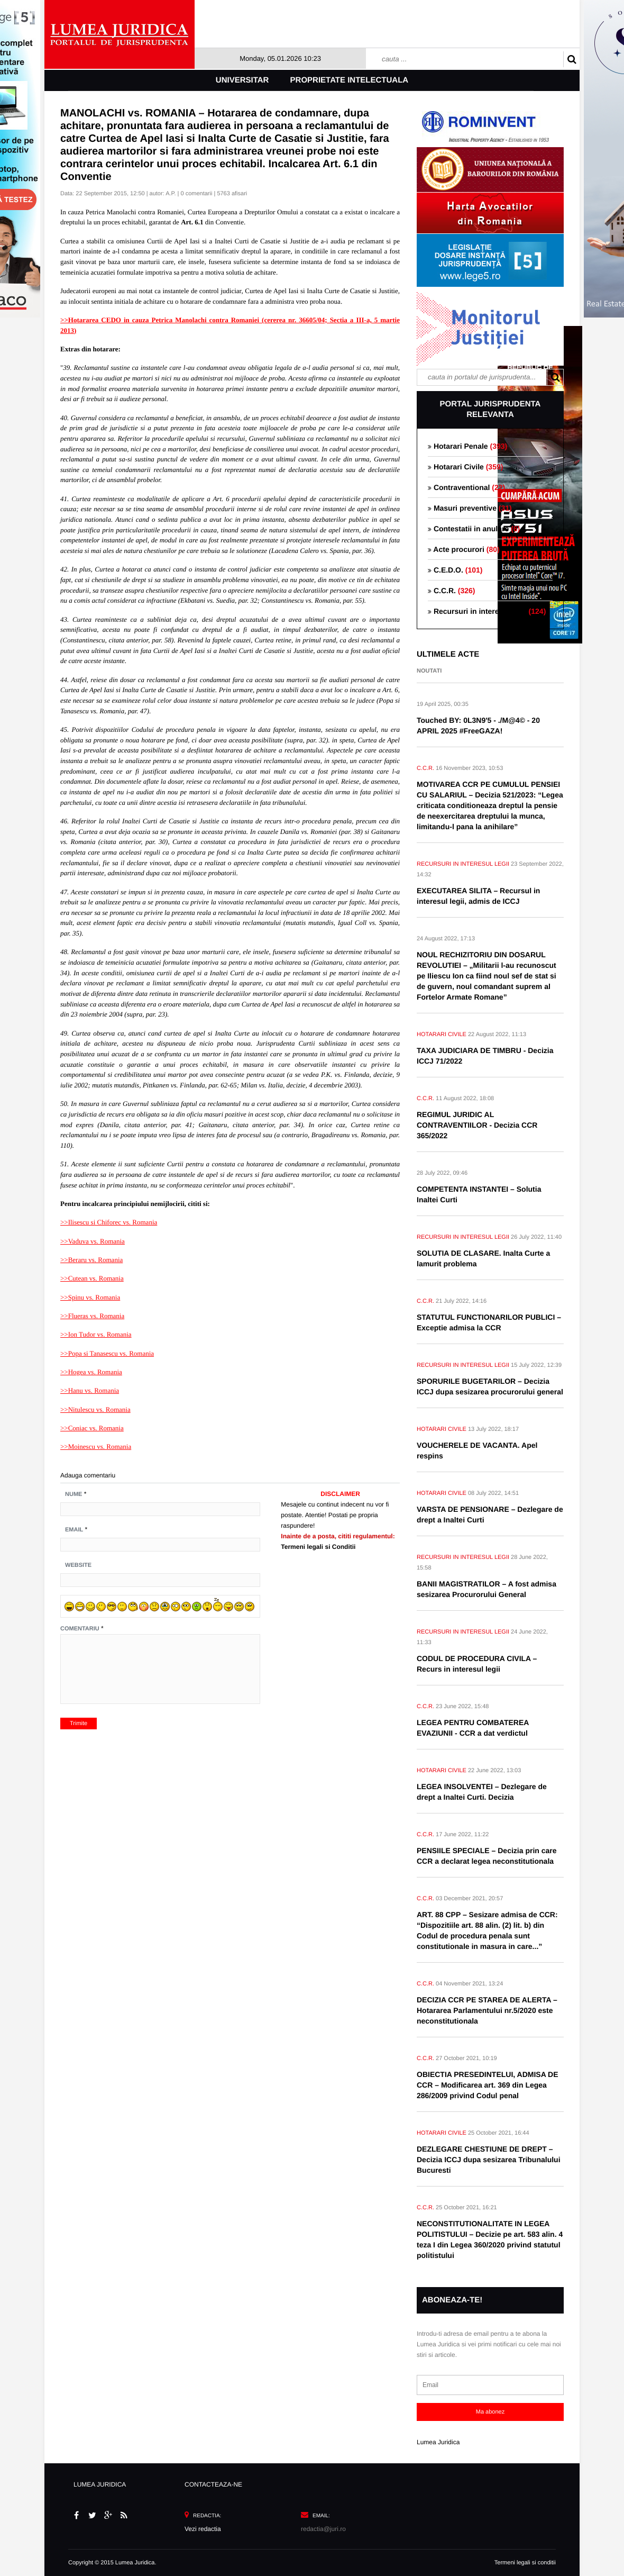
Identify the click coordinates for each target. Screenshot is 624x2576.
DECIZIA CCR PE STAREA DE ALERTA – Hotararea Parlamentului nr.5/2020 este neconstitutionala (487, 2010)
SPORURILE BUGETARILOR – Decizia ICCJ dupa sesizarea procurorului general (490, 1386)
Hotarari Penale (467, 446)
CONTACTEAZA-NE (213, 2484)
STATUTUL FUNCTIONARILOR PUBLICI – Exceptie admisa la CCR (489, 1322)
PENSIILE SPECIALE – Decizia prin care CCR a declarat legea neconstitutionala (487, 1855)
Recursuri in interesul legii (487, 611)
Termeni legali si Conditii (318, 1546)
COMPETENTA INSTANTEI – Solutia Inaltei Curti (479, 1194)
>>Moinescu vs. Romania (95, 1446)
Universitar (242, 80)
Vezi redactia (203, 2529)
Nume (73, 1494)
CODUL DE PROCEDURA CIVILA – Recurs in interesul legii (477, 1663)
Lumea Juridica (438, 2442)
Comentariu (79, 1629)
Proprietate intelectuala (349, 80)
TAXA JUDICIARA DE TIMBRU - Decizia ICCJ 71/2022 (485, 1055)
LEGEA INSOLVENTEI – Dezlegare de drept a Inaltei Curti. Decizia (482, 1791)
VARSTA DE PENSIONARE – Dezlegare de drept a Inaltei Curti (490, 1514)
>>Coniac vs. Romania (92, 1428)
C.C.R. (451, 590)
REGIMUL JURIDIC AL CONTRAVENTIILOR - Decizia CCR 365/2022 (477, 1125)
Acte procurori (464, 549)
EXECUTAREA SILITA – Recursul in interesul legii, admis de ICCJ (478, 895)
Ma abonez (490, 2412)
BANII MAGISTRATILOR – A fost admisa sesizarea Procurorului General (486, 1589)
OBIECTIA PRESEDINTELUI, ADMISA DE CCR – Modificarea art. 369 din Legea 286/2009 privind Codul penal (487, 2085)
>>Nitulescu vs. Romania (95, 1409)
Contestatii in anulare (474, 528)
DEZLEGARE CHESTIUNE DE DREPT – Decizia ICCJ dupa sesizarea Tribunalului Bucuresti (489, 2159)
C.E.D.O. (455, 570)
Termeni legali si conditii (525, 2563)
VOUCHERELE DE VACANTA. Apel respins (477, 1450)
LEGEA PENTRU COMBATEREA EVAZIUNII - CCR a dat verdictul (473, 1727)
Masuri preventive (470, 508)
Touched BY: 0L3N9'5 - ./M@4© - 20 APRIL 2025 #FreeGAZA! (478, 725)
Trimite (78, 1723)
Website (78, 1565)
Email (74, 1530)
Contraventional (466, 487)
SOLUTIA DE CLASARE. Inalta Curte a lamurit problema (483, 1258)
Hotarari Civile (465, 466)
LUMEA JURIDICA (100, 2484)
